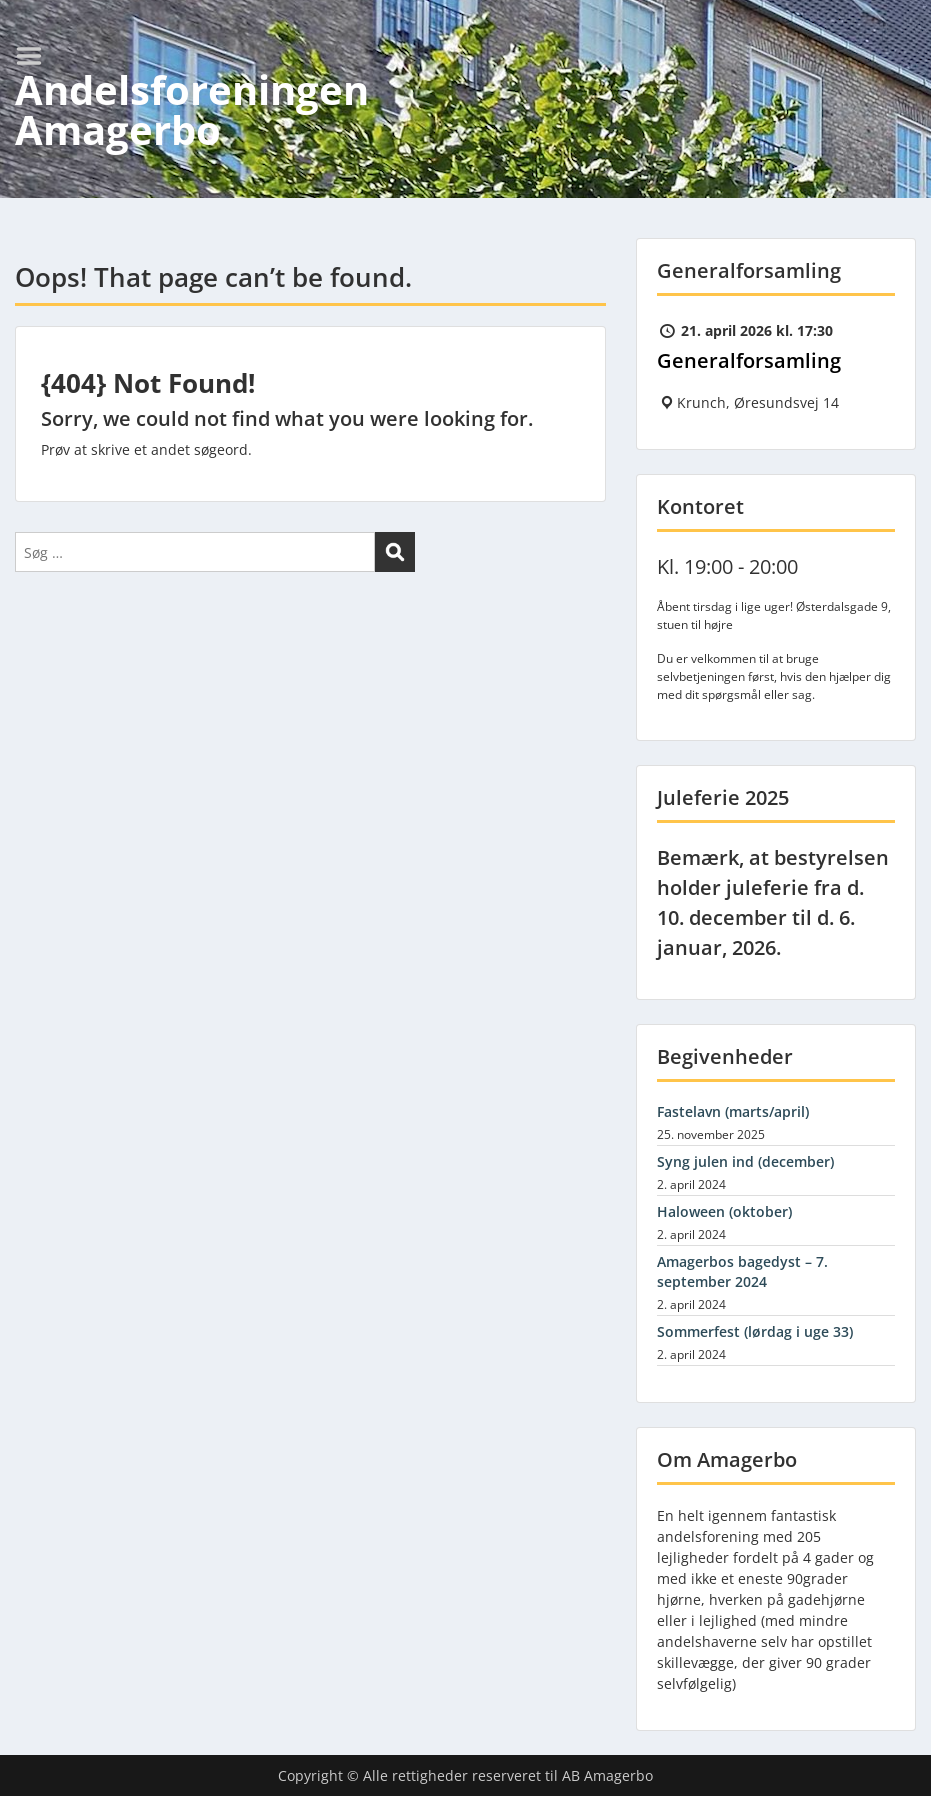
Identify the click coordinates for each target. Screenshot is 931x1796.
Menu (36, 56)
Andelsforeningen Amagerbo (192, 109)
